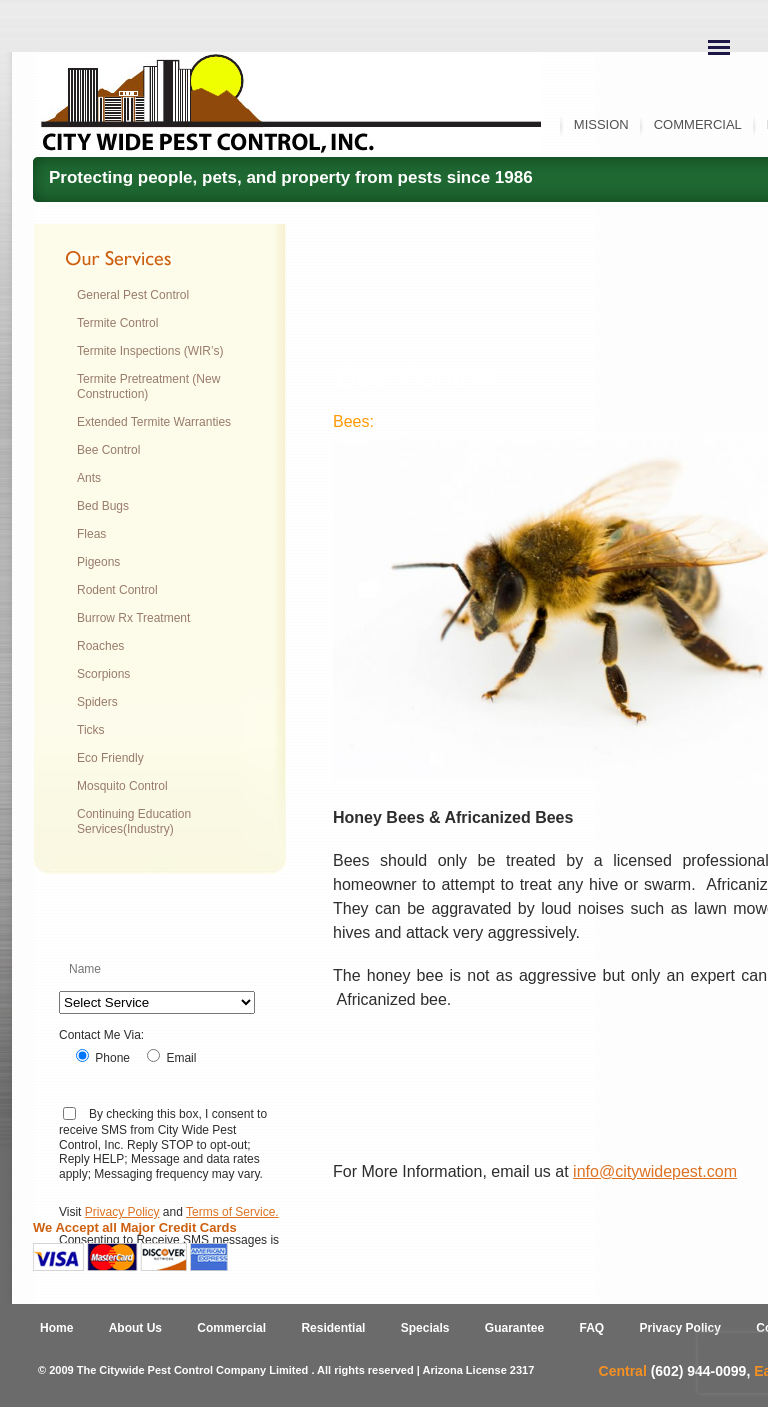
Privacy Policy (122, 1212)
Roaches (100, 646)
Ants (89, 478)
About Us (135, 1328)
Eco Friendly (110, 758)
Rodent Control (117, 590)
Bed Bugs (103, 506)
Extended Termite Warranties (154, 422)
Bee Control (108, 450)
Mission (601, 124)
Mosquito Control (122, 786)
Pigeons (98, 562)
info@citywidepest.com (655, 1171)
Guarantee (514, 1328)
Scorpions (103, 674)
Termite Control (117, 323)
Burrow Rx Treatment (133, 618)
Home (56, 1328)
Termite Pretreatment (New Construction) (148, 386)
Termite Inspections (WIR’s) (150, 351)
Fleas (91, 534)
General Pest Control (133, 295)
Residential (333, 1328)
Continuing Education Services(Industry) (134, 821)
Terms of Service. (232, 1212)
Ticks (91, 730)
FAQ (592, 1328)
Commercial (698, 124)
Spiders (97, 702)
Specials (425, 1328)
